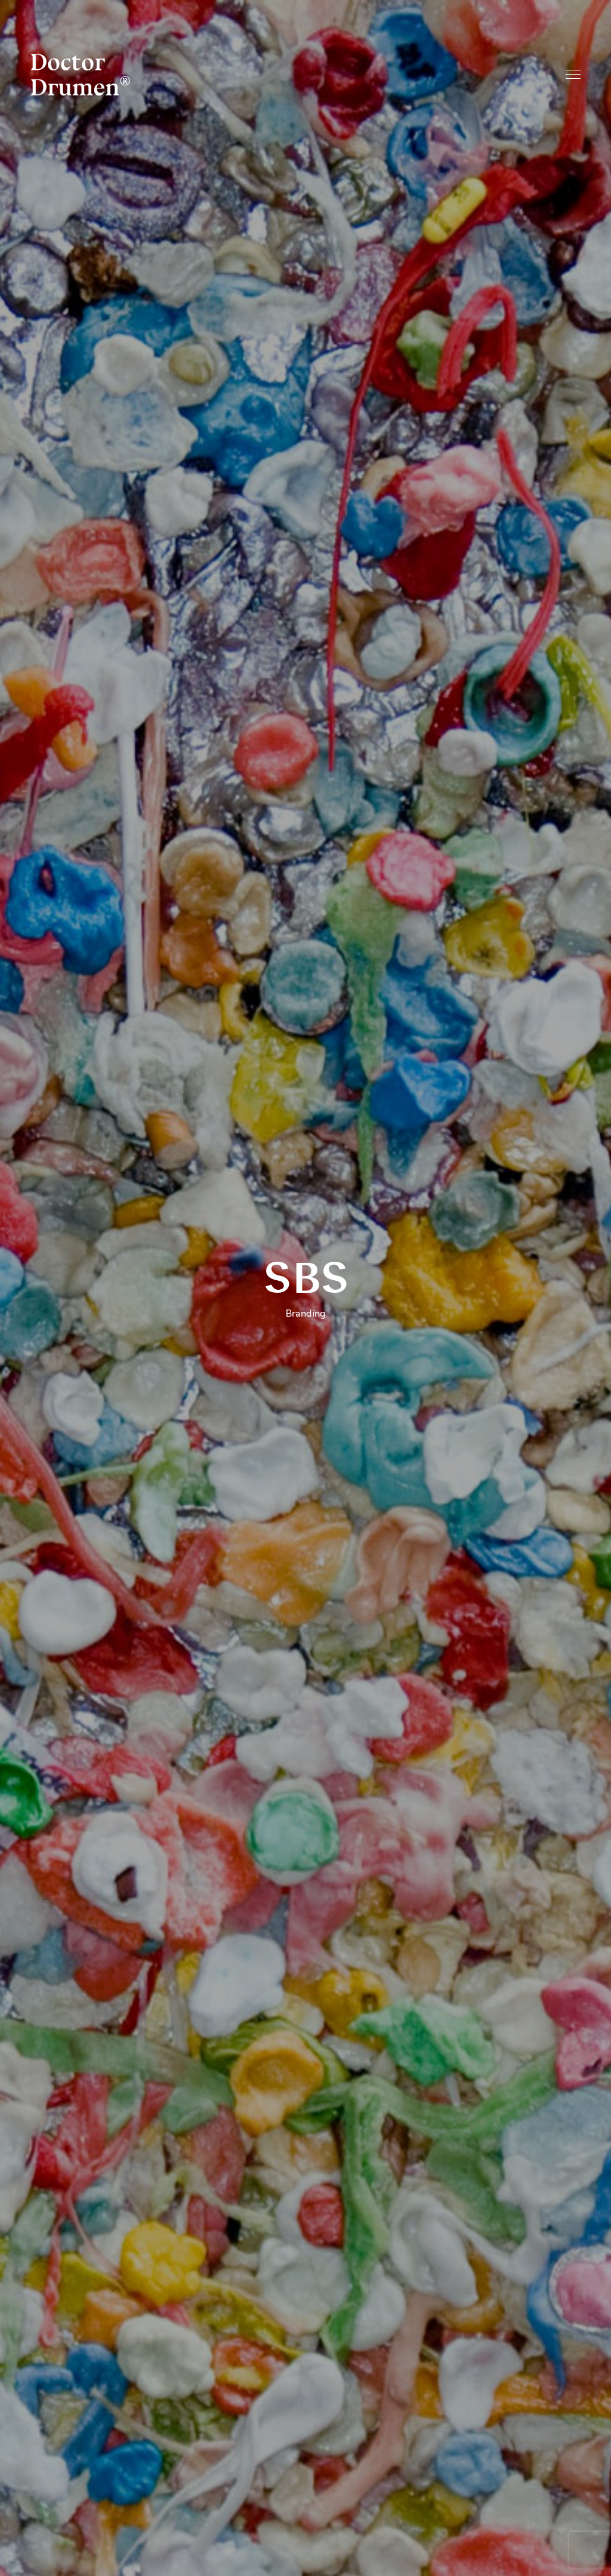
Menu (573, 74)
